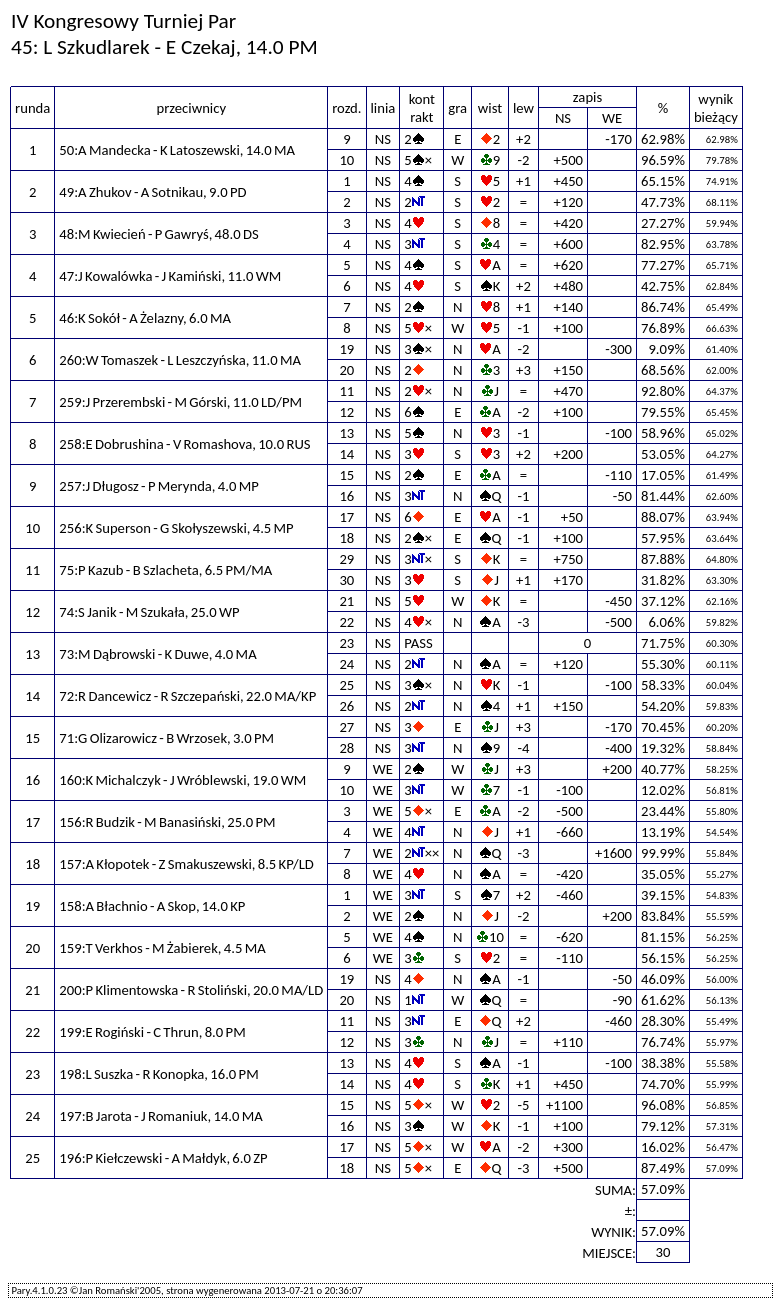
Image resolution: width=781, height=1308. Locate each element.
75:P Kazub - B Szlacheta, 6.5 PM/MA (165, 570)
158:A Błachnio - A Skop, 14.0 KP (152, 906)
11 (346, 391)
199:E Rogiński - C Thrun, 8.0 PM (152, 1032)
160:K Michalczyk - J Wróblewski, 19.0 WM (182, 780)
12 (346, 412)
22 (346, 622)
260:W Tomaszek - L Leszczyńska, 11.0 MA (180, 360)
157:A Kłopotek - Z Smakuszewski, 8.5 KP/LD (186, 864)
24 (346, 664)
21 (346, 601)
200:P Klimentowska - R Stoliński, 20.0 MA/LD (191, 990)
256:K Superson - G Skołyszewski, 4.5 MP (176, 528)
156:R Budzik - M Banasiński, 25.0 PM (167, 822)
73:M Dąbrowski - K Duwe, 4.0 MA (157, 654)
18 (346, 538)
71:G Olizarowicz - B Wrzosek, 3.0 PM (166, 738)
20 (346, 370)
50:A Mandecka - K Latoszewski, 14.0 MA (177, 150)
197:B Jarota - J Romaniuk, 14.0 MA (160, 1116)
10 (346, 160)
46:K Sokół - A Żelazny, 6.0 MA (145, 318)
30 (346, 580)
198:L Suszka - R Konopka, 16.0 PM (158, 1074)
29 (346, 559)
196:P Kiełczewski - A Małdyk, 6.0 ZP (163, 1158)
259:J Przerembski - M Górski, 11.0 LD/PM (180, 402)
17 (346, 517)
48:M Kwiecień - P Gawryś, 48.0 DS (158, 234)
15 (346, 475)
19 (346, 349)
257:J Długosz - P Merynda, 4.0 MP (158, 486)
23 (346, 643)
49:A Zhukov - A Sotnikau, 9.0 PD (152, 192)
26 (346, 706)
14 (346, 454)
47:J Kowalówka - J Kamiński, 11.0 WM (170, 276)
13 (346, 433)
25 (346, 685)
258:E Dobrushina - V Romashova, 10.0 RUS (184, 444)
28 (346, 748)
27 (346, 727)
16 (346, 496)
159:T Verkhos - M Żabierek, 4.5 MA (162, 948)
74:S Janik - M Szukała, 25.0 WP (149, 612)
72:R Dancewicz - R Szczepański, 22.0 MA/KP (187, 696)
